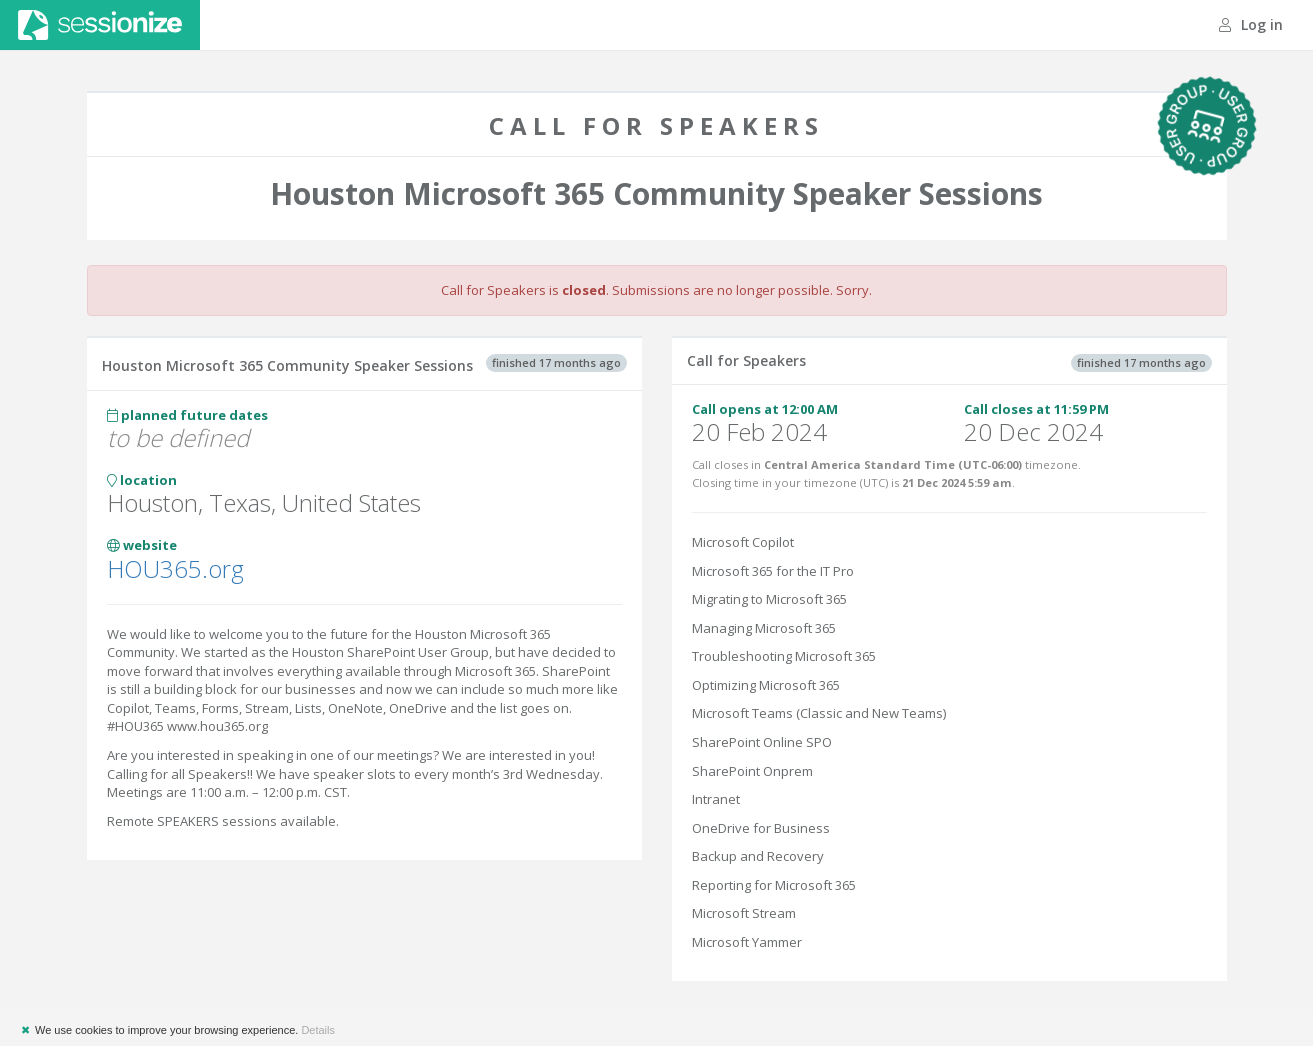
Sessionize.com (100, 25)
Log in (1251, 24)
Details (318, 1030)
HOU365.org (175, 568)
